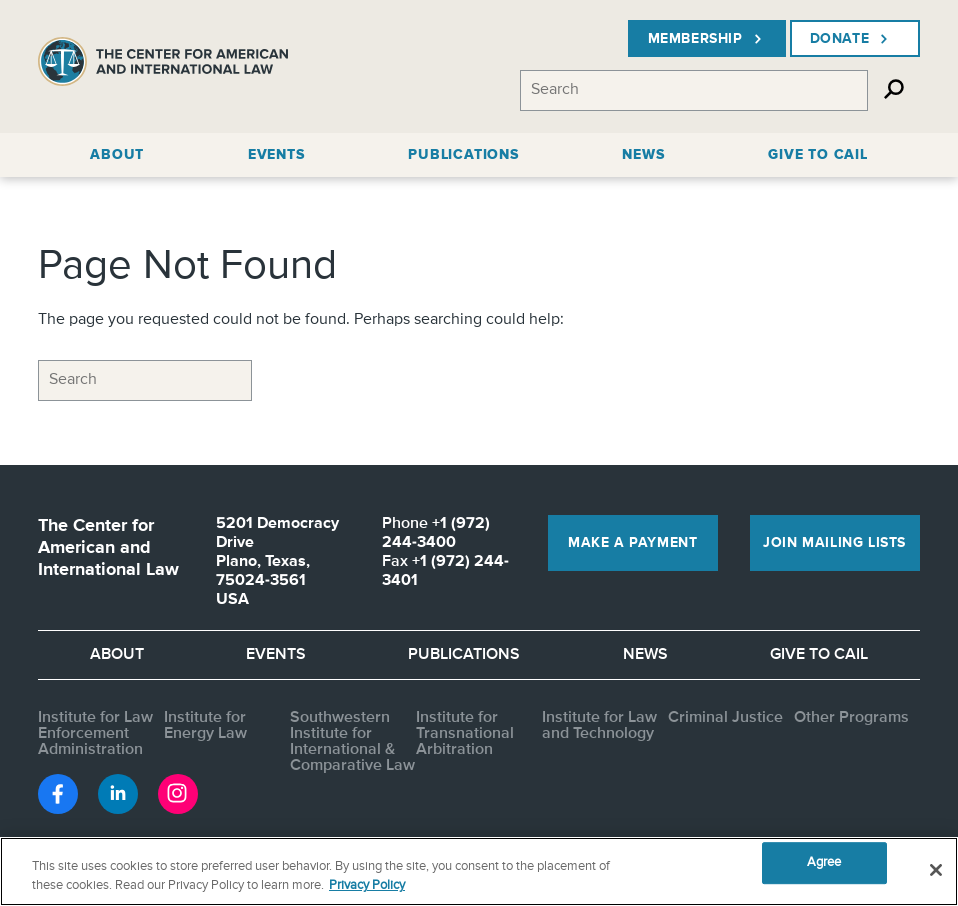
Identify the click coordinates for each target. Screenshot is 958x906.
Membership (707, 39)
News (645, 655)
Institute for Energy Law (205, 726)
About (117, 655)
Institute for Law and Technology (599, 726)
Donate (851, 39)
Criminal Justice (725, 718)
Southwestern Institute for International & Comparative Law (352, 742)
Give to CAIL (819, 655)
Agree (824, 863)
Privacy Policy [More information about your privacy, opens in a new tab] (367, 885)
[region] (479, 871)
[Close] (936, 870)
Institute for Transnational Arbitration (465, 734)
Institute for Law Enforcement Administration (95, 734)
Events (276, 655)
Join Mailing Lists (834, 543)
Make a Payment (632, 543)
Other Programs (851, 718)
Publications (464, 655)
